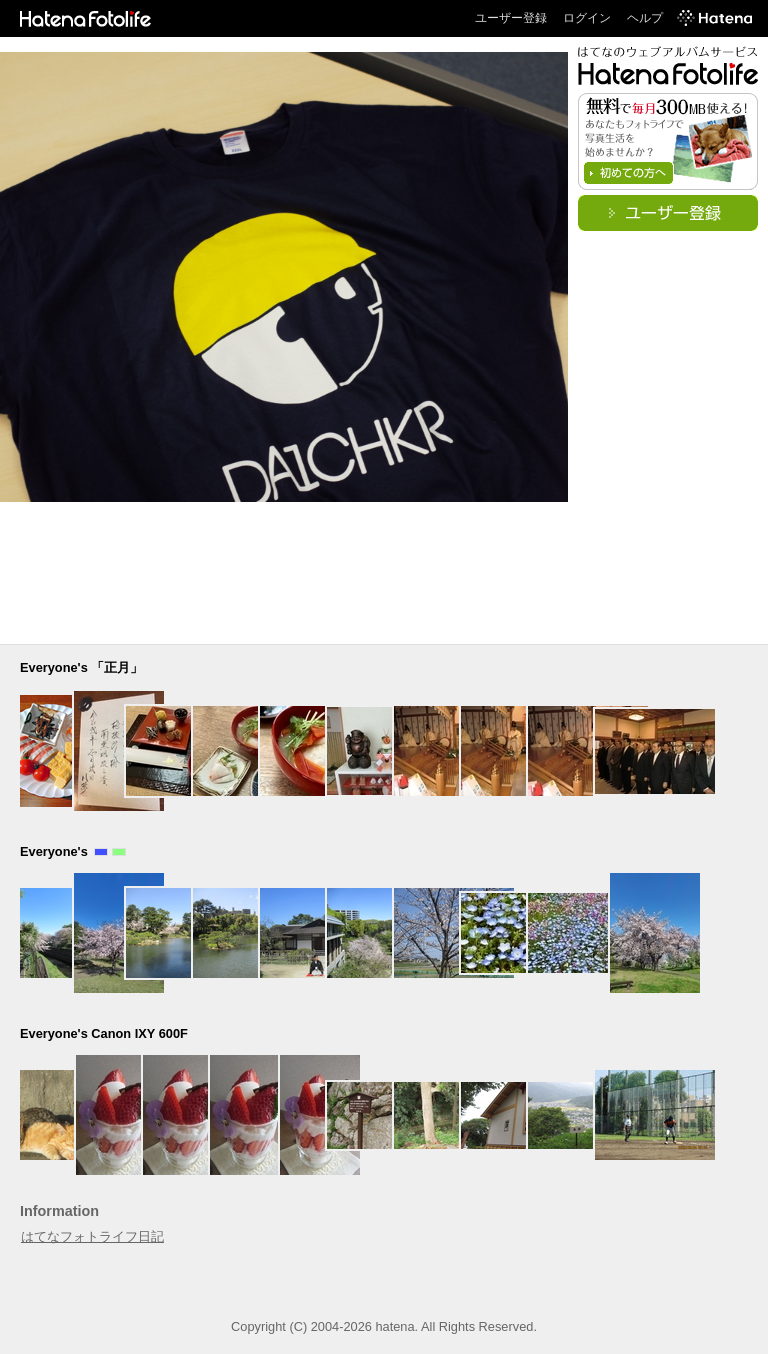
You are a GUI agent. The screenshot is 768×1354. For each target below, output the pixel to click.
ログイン (587, 18)
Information (59, 1211)
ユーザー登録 (511, 18)
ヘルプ (645, 18)
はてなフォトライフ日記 (92, 1236)
